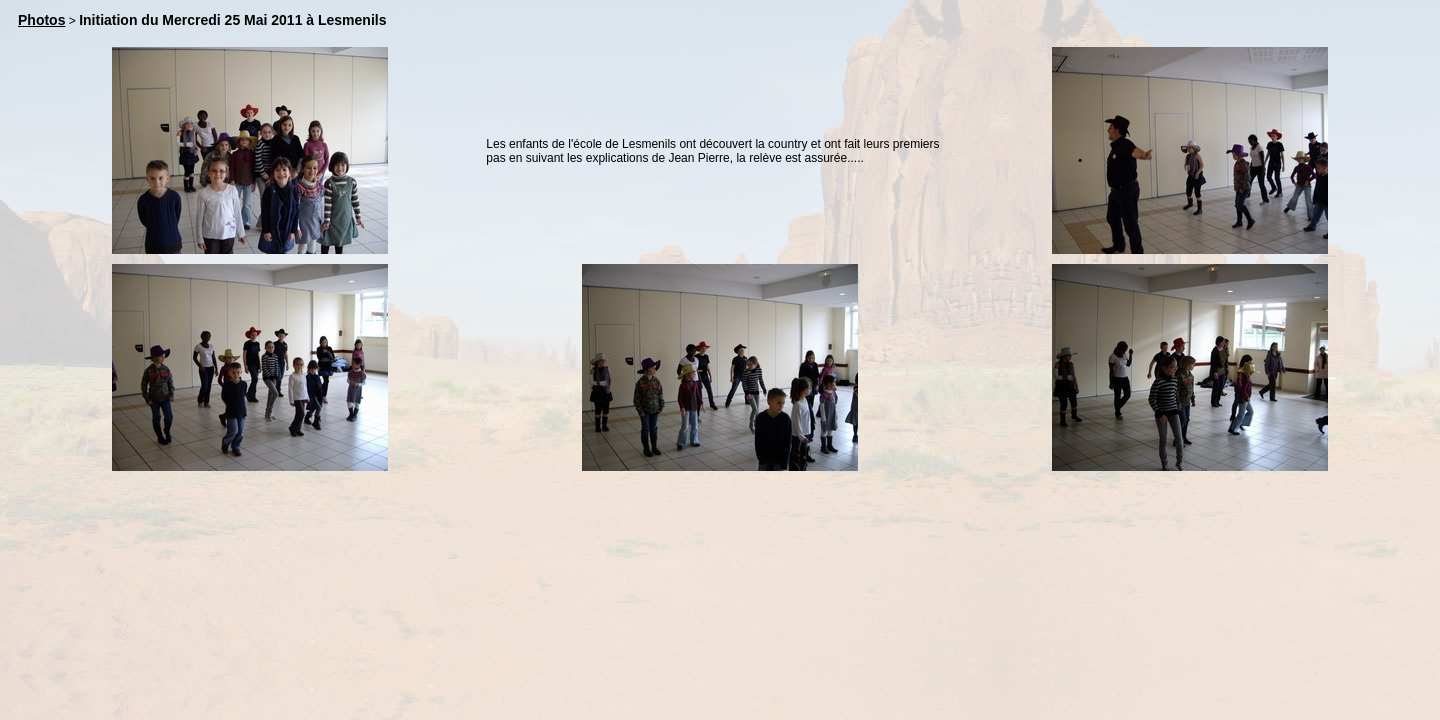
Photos (41, 20)
